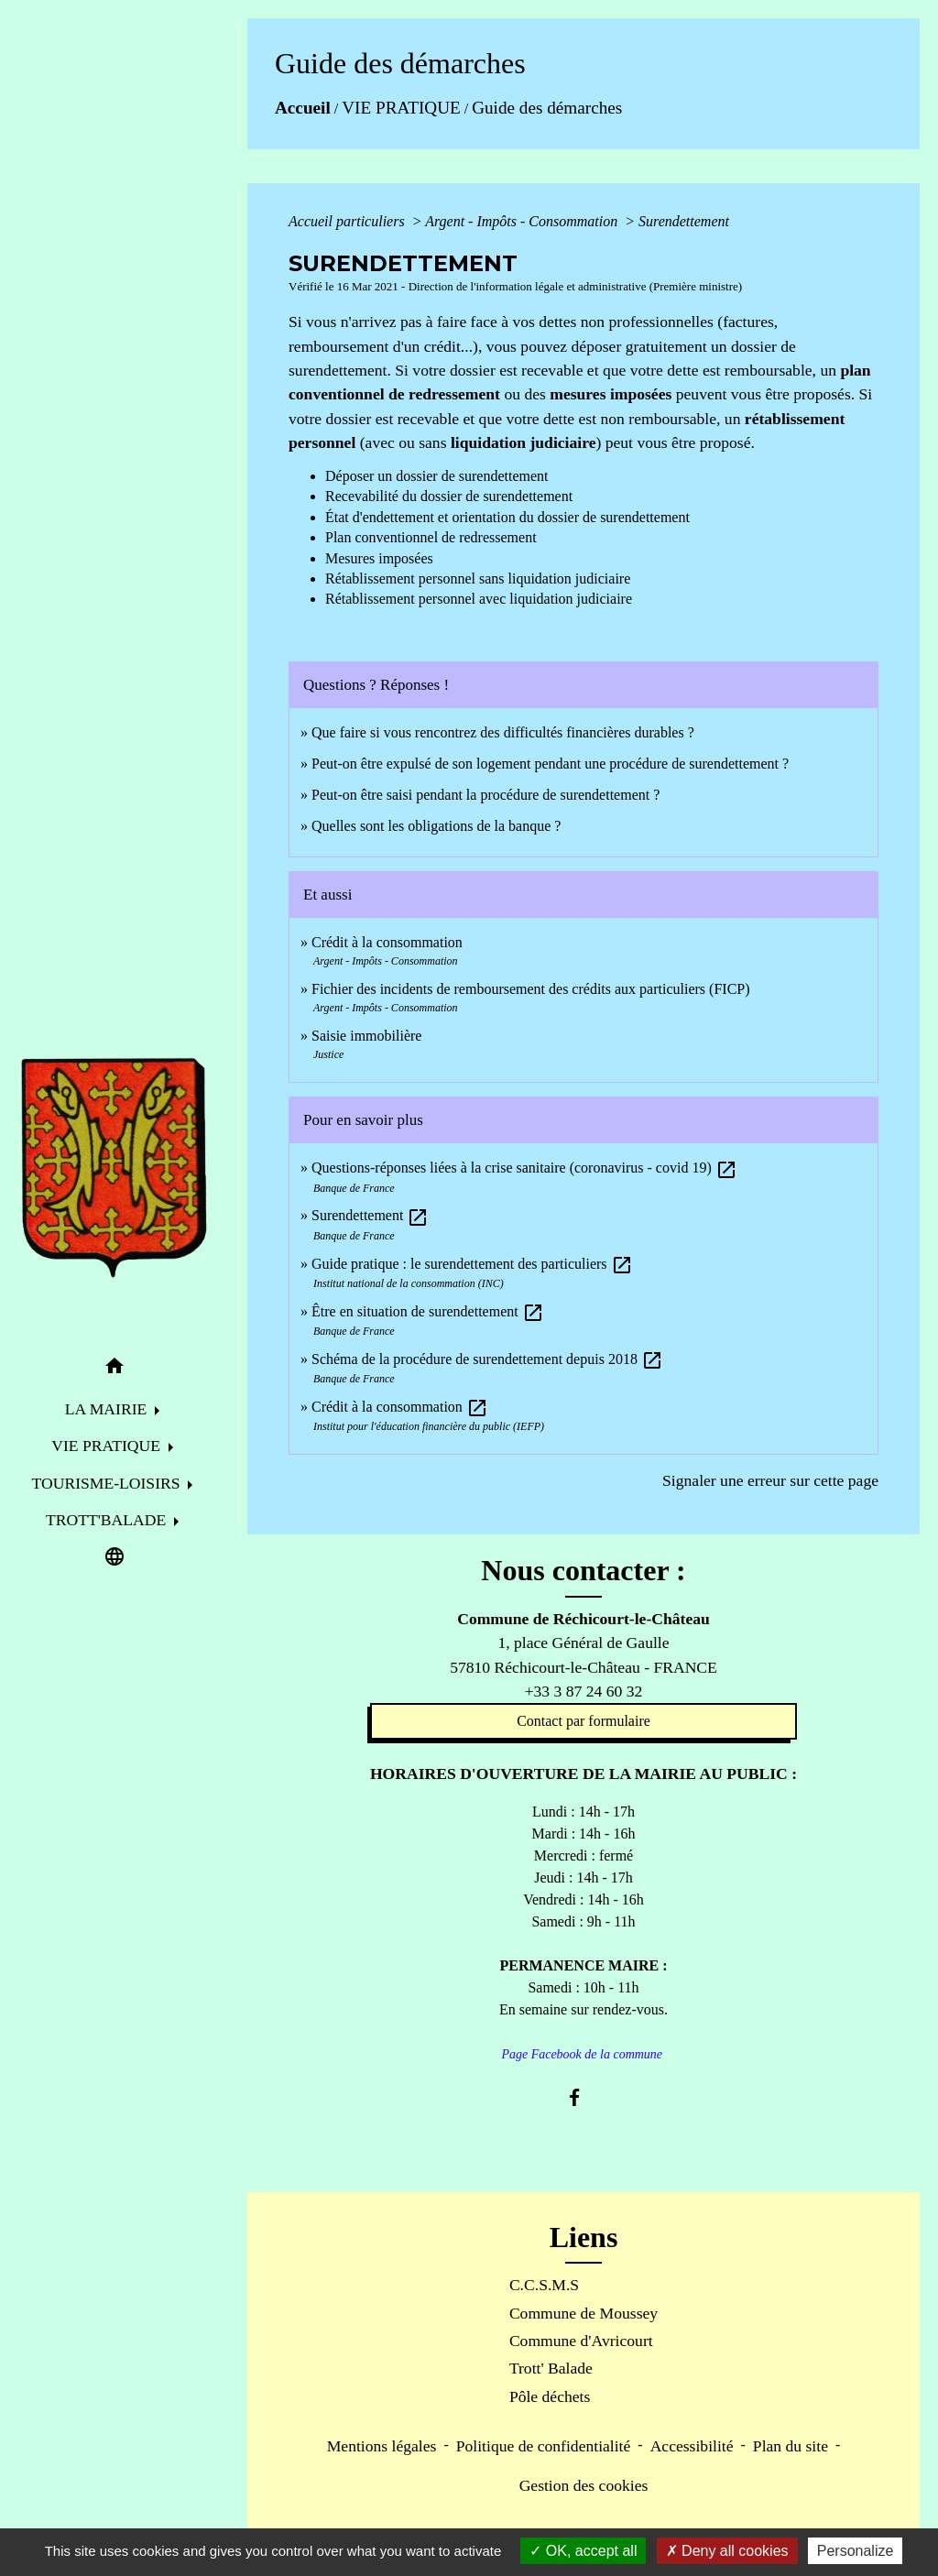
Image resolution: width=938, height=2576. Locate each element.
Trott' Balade (551, 2368)
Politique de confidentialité (543, 2446)
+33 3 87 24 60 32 (584, 1691)
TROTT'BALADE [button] (108, 1520)
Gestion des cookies (584, 2485)
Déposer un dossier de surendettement (436, 476)
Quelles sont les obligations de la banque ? (436, 826)
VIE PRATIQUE (401, 107)
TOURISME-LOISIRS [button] (108, 1483)
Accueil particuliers (349, 221)
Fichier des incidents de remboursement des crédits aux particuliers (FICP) (530, 989)
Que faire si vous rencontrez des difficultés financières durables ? (502, 732)
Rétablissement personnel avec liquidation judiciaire (478, 598)
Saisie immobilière (366, 1035)
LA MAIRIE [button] (108, 1409)
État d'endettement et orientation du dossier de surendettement (507, 517)
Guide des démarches (547, 107)
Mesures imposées (379, 558)
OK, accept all (583, 2551)
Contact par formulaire (583, 1721)
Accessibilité (692, 2446)
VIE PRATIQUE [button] (107, 1445)
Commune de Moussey (583, 2313)
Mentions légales (382, 2446)
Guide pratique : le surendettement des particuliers (472, 1264)
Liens (584, 2237)
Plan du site (790, 2446)
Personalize (855, 2551)
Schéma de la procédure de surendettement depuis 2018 (487, 1359)
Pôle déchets (549, 2396)
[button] (114, 1369)
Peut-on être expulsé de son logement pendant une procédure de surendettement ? (550, 763)
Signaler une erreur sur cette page (770, 1480)
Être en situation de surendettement (427, 1311)
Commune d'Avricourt (581, 2340)
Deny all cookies (727, 2551)
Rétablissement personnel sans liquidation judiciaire (477, 578)
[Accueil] (114, 1168)
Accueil (303, 107)
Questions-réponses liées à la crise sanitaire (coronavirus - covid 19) (524, 1167)
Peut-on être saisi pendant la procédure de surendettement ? (485, 794)
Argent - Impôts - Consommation (523, 221)
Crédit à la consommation (387, 942)
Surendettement (683, 221)
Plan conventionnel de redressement (431, 537)
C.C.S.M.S (544, 2285)
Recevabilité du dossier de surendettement (449, 496)
